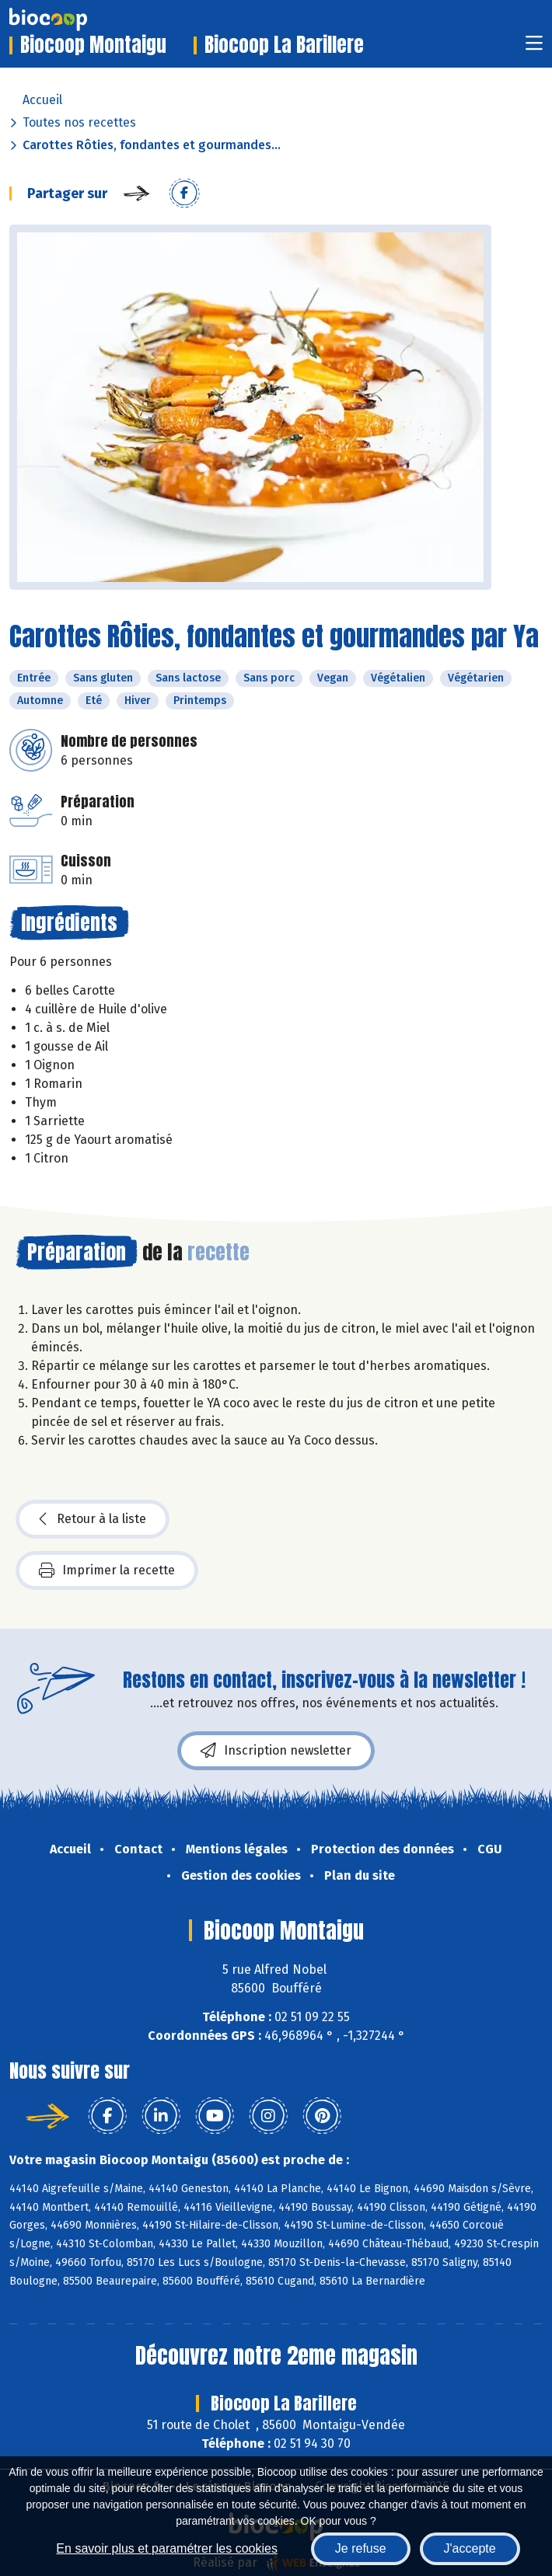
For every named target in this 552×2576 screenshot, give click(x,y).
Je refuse (360, 2548)
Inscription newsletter (276, 1751)
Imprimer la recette (107, 1570)
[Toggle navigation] (534, 48)
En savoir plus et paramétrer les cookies (167, 2548)
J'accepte (470, 2548)
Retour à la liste (92, 1519)
